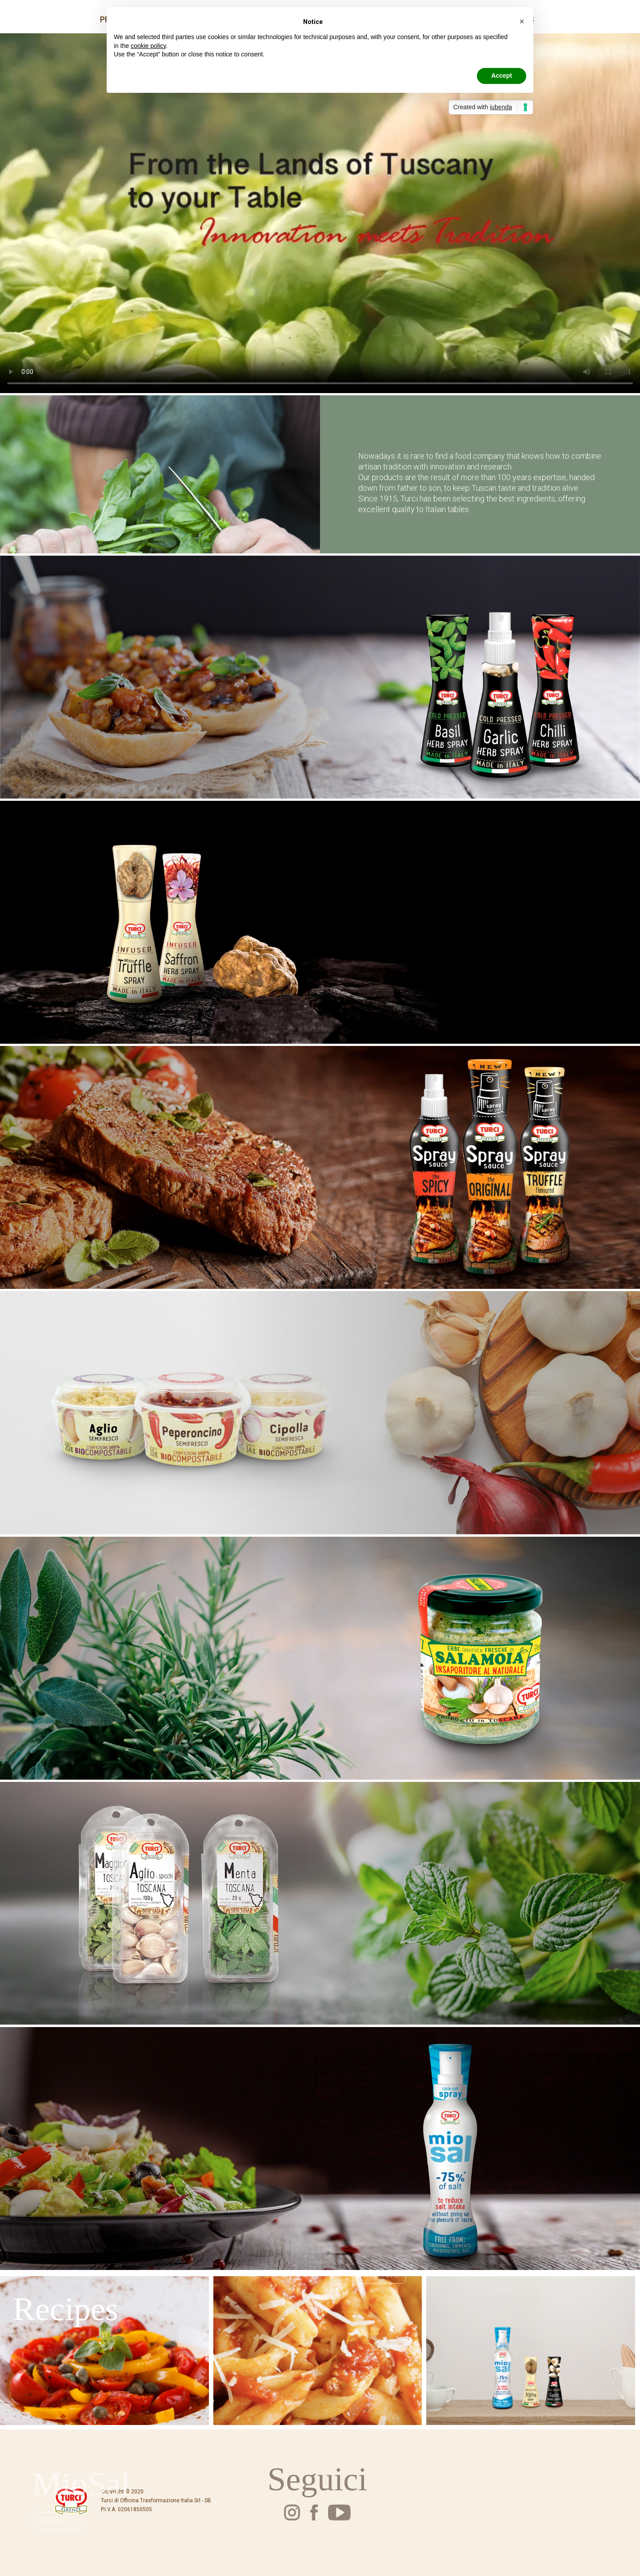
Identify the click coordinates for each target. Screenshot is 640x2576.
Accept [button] (501, 75)
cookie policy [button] (148, 45)
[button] (522, 21)
